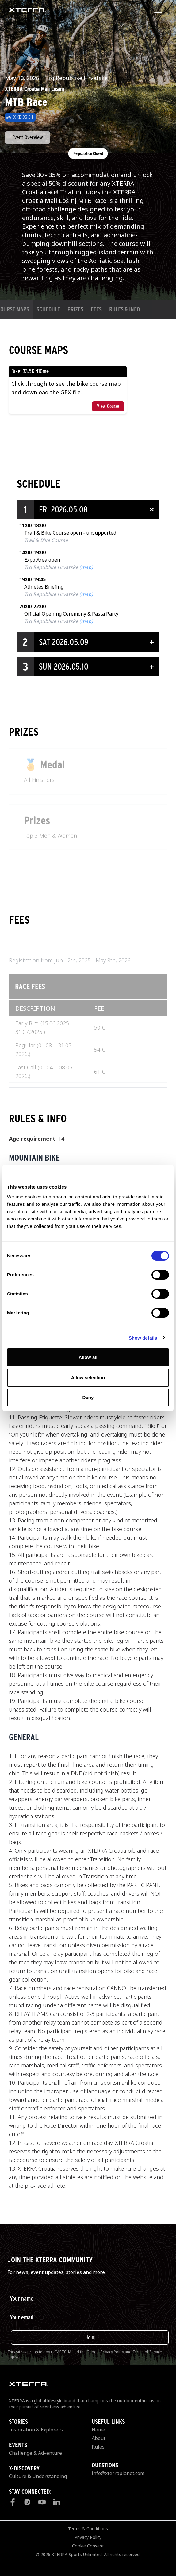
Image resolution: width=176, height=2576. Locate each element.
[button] (88, 525)
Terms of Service (147, 2351)
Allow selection (88, 1377)
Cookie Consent (88, 2546)
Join (90, 2337)
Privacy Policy (112, 2351)
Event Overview (27, 137)
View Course (108, 406)
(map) (86, 583)
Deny (88, 1397)
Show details (143, 1337)
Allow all (88, 1357)
